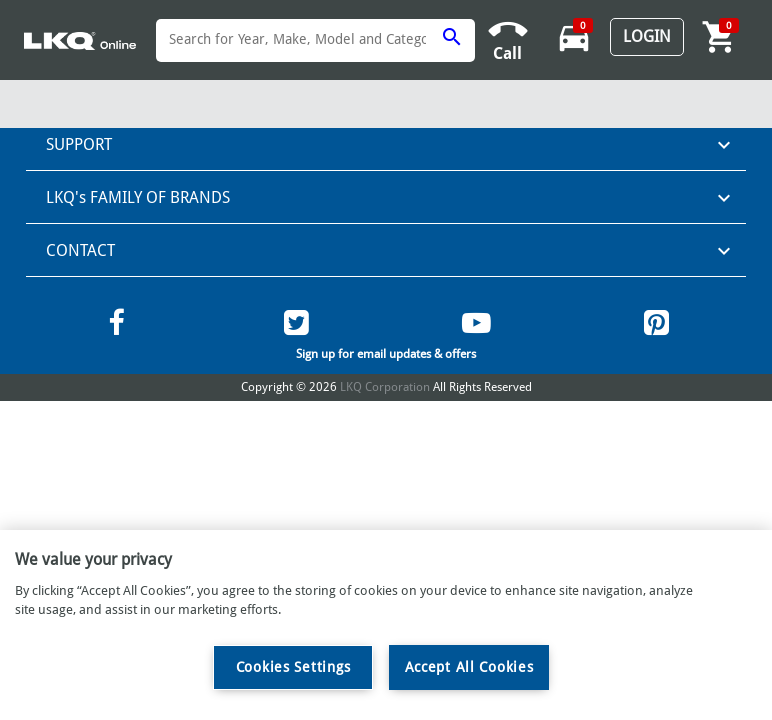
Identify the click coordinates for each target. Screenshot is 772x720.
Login (647, 36)
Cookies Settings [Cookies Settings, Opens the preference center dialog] (293, 667)
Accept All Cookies (469, 667)
